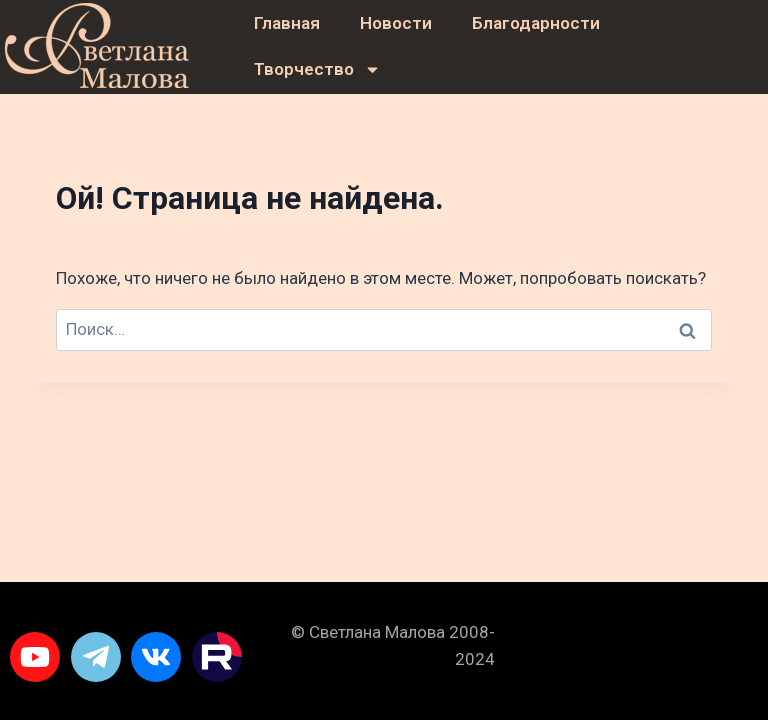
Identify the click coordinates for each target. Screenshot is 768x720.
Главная (287, 23)
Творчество (317, 69)
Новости (396, 23)
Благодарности (536, 23)
